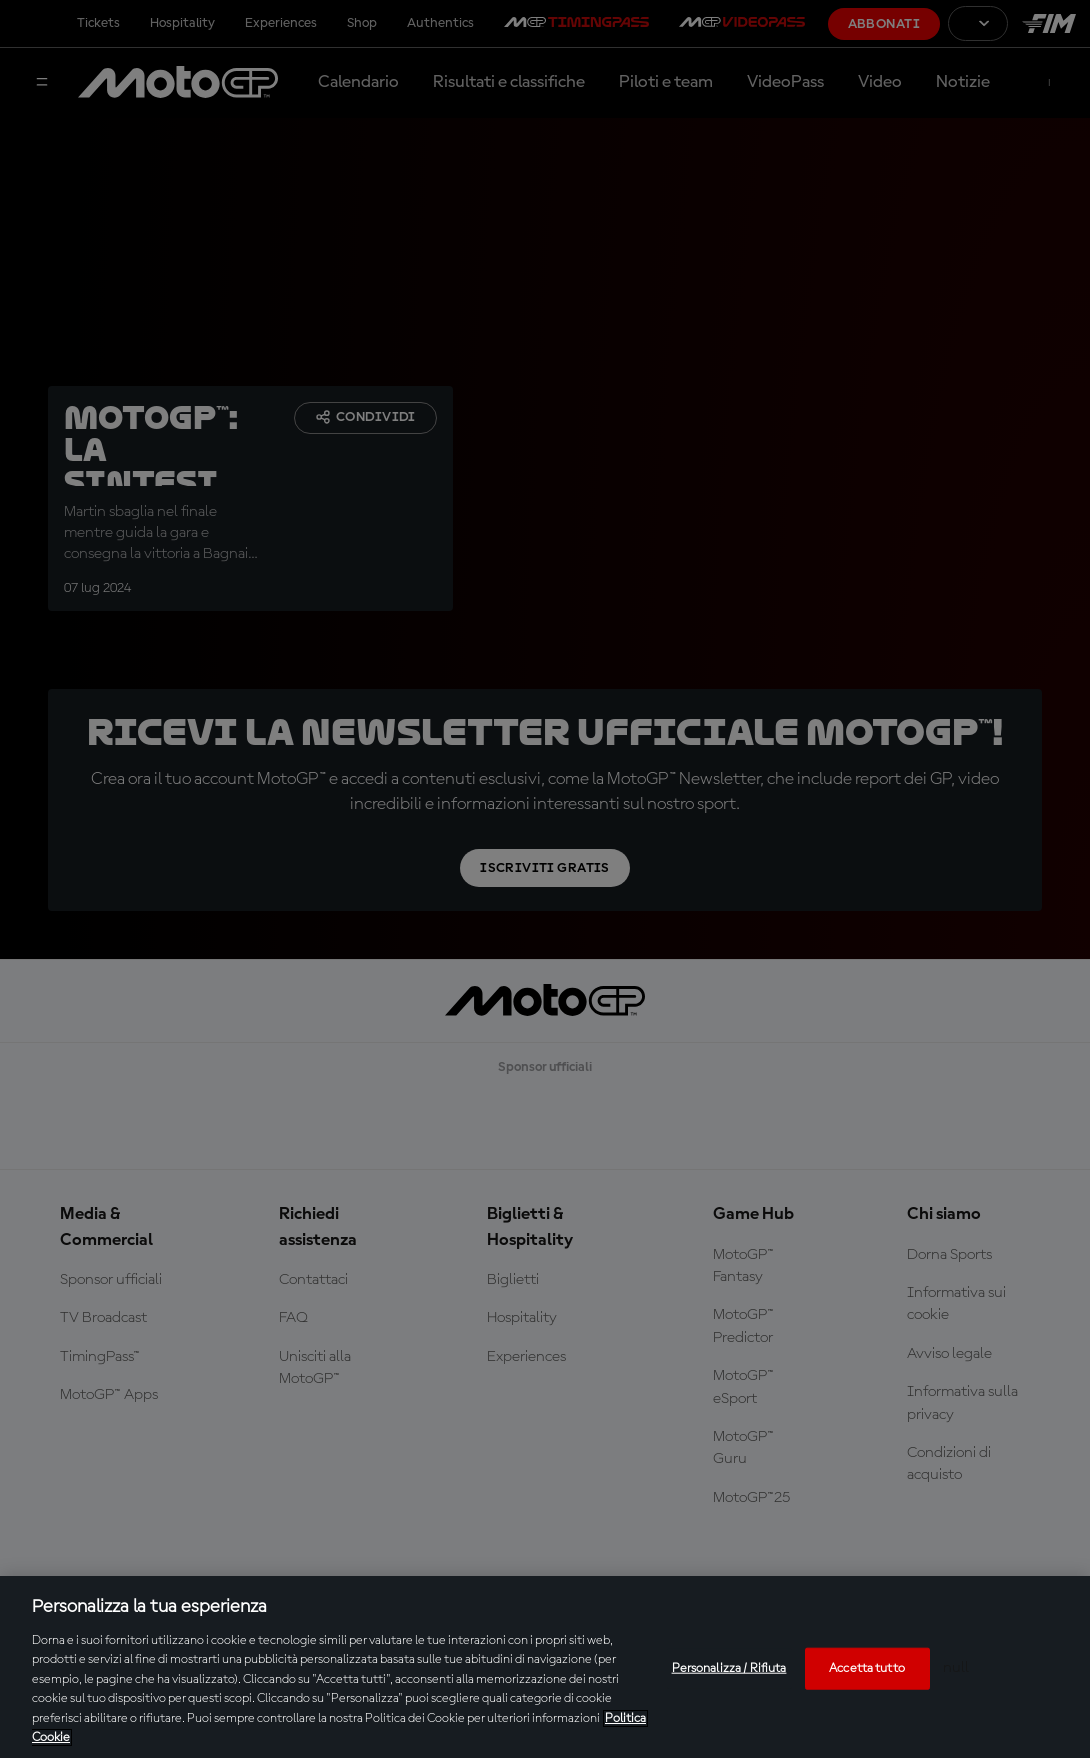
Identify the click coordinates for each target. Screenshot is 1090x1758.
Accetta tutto (867, 1668)
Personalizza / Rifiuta (729, 1668)
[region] (545, 1667)
